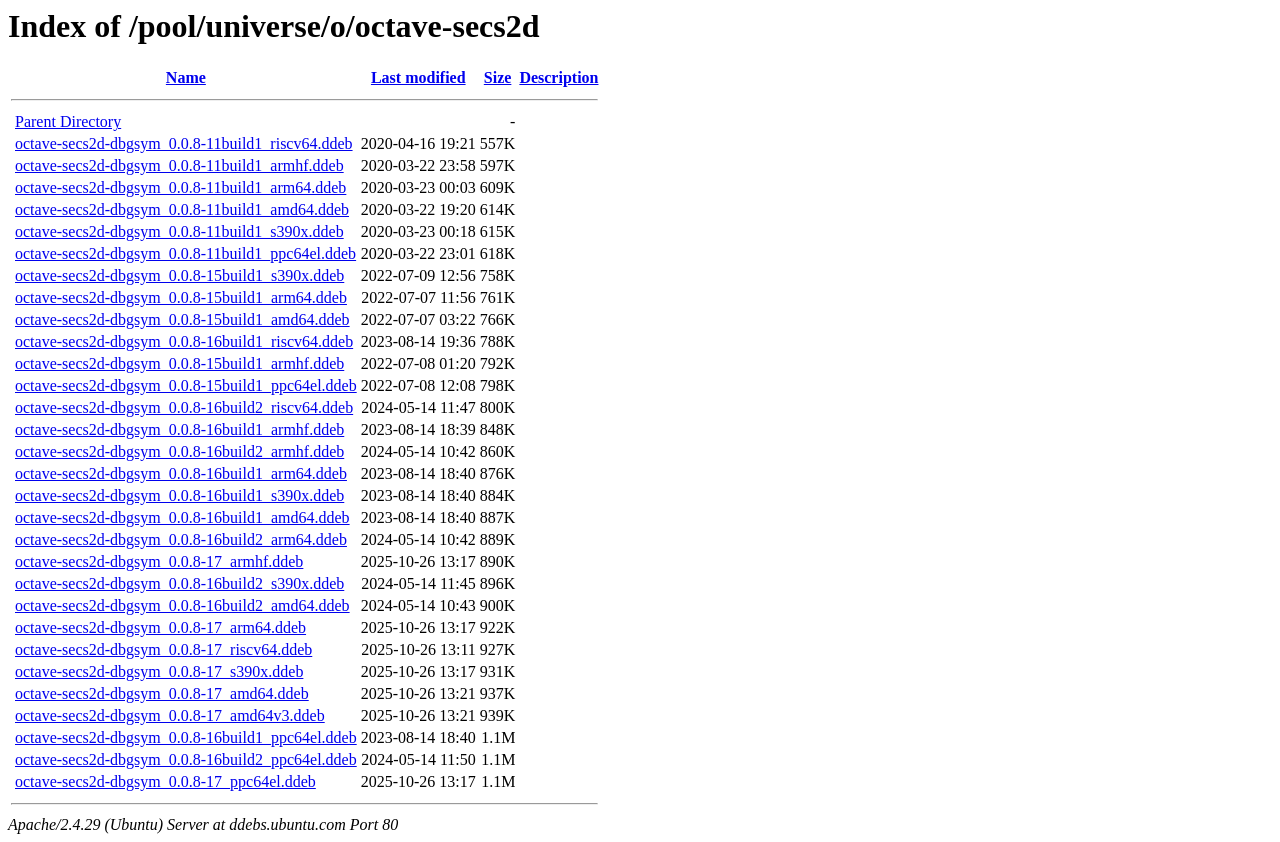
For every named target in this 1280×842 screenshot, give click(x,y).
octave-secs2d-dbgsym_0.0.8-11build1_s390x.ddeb (179, 231)
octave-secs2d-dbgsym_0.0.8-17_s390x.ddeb (159, 671)
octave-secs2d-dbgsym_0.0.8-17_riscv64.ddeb (163, 649)
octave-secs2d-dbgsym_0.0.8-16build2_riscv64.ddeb (184, 407)
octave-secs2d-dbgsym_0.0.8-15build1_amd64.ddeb (182, 319)
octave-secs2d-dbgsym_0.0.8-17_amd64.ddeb (162, 693)
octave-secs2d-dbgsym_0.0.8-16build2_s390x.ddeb (179, 583)
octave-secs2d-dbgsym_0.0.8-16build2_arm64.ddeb (181, 539)
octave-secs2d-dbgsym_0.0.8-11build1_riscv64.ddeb (184, 143)
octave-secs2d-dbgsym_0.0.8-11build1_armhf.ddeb (179, 165)
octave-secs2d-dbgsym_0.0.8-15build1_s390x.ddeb (179, 275)
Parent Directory (68, 121)
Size (498, 77)
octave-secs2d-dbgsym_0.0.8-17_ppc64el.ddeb (165, 781)
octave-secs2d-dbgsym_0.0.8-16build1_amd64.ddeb (182, 517)
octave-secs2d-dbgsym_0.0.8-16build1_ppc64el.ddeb (186, 737)
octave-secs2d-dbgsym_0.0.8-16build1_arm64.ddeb (181, 473)
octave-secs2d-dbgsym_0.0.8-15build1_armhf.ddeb (179, 363)
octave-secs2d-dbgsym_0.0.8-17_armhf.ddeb (159, 561)
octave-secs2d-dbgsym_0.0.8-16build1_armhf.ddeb (179, 429)
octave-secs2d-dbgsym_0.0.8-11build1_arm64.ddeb (180, 187)
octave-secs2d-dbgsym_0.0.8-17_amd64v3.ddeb (170, 715)
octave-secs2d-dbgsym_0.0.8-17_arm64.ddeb (160, 627)
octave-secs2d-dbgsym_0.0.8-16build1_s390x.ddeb (179, 495)
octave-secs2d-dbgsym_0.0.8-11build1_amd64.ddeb (182, 209)
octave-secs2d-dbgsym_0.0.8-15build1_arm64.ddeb (181, 297)
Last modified (418, 77)
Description (558, 77)
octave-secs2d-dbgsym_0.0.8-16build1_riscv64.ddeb (184, 341)
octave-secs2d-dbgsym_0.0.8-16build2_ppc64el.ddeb (186, 759)
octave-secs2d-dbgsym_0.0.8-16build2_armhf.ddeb (179, 451)
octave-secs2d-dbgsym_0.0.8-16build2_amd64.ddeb (182, 605)
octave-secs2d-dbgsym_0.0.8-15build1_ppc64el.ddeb (186, 385)
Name (186, 77)
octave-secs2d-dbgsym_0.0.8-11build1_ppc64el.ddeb (185, 253)
